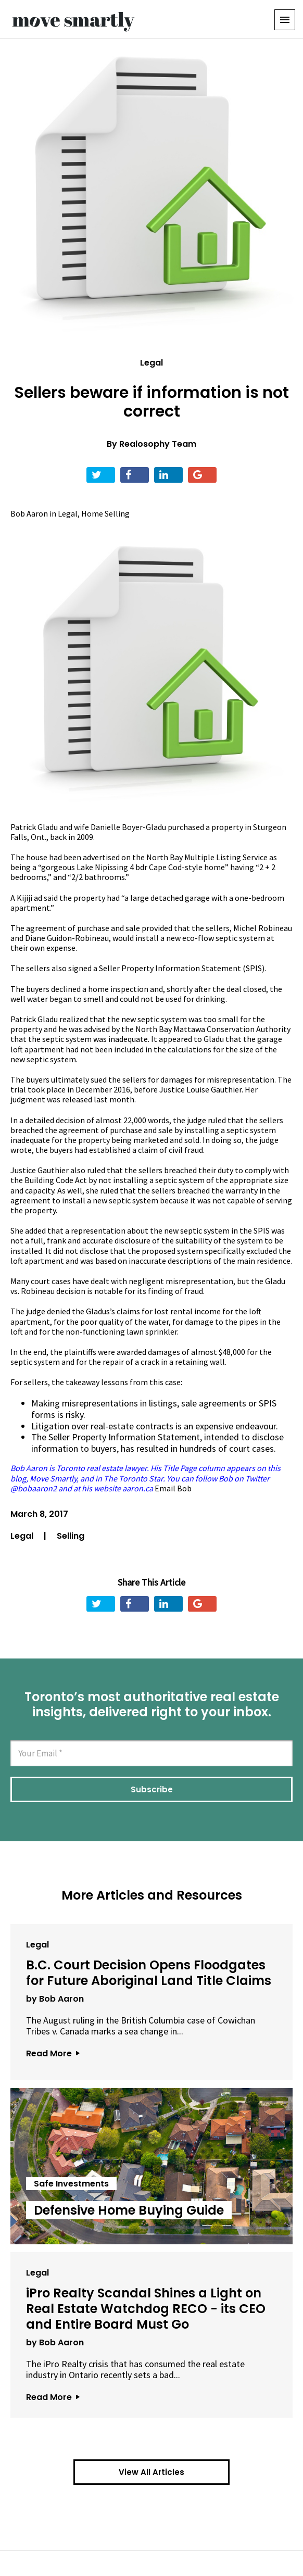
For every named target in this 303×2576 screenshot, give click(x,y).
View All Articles (151, 2472)
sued (99, 1079)
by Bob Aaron (55, 1999)
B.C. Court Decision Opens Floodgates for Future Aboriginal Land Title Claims (148, 1972)
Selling (70, 1536)
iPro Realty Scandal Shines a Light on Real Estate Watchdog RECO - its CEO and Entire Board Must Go (146, 2308)
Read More (52, 2053)
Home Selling (105, 513)
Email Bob (173, 1488)
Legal (151, 363)
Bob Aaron (29, 513)
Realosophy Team (157, 444)
